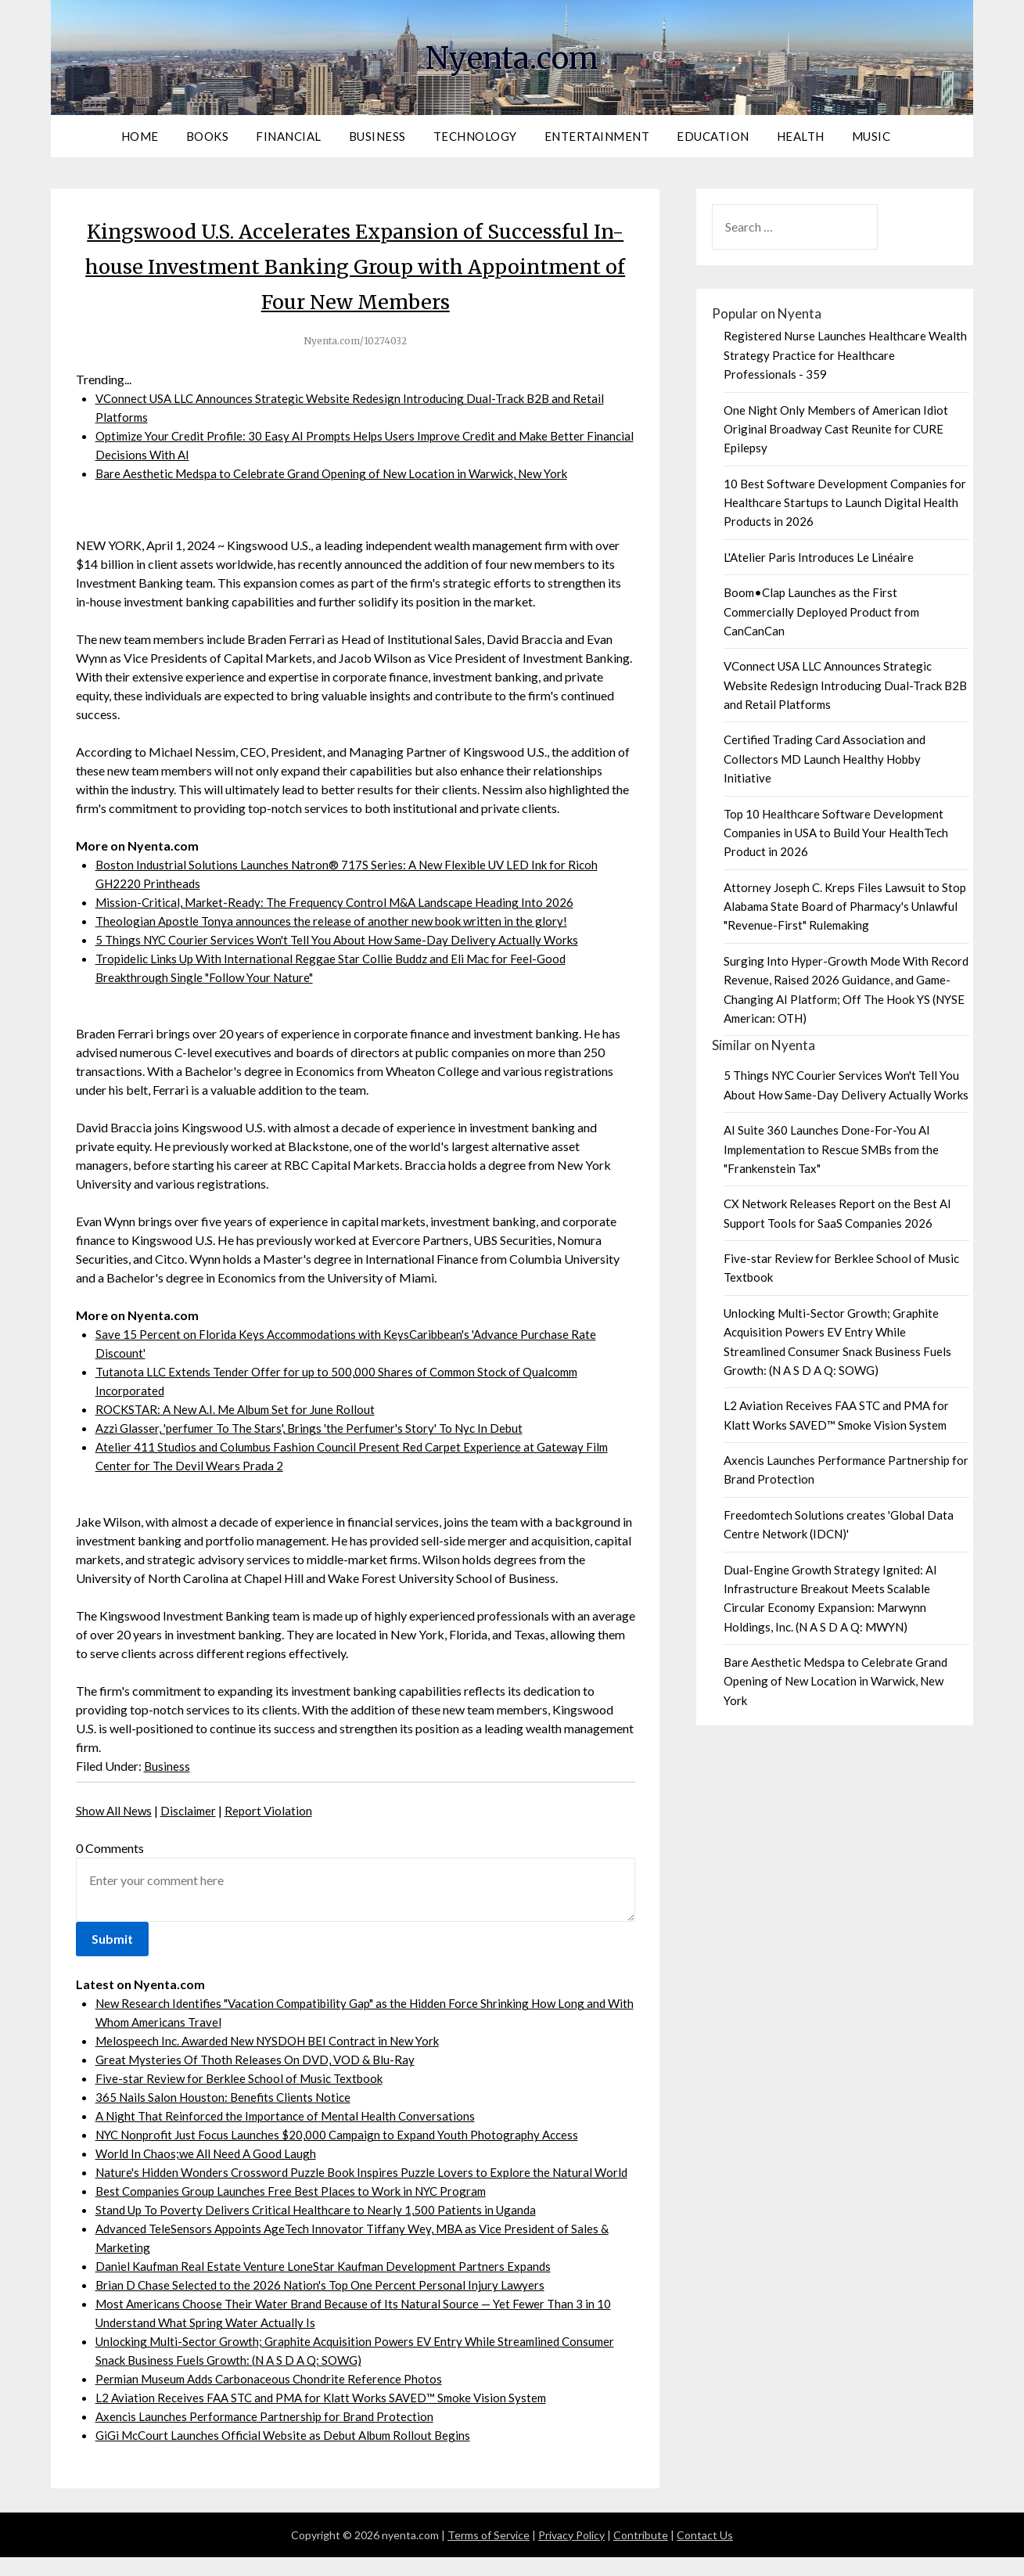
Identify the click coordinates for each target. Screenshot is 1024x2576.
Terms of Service (488, 2553)
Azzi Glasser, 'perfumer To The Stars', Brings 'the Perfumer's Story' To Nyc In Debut (318, 1427)
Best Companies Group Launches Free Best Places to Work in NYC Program (298, 2209)
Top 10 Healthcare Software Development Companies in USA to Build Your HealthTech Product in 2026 (836, 833)
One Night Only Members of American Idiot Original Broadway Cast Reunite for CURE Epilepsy (836, 429)
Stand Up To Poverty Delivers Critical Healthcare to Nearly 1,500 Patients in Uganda (321, 2228)
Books (207, 136)
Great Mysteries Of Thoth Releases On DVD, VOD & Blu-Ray (259, 2059)
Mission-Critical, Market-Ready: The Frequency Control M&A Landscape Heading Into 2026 (343, 901)
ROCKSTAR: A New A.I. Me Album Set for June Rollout (242, 1408)
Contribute (640, 2553)
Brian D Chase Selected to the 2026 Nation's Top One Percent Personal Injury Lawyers (324, 2303)
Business (377, 136)
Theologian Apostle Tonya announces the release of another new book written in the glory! (335, 920)
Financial (289, 136)
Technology (475, 136)
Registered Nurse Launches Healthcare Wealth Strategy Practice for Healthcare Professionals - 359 (845, 355)
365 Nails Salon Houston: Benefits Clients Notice (226, 2096)
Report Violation (275, 1810)
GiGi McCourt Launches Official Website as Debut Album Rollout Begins (291, 2453)
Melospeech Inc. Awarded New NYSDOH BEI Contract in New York (277, 2040)
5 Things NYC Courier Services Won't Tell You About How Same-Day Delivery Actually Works (346, 939)
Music (871, 136)
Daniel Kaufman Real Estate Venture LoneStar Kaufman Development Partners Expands (327, 2284)
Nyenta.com (512, 55)
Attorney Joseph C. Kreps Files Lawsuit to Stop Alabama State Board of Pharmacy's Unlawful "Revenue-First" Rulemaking (845, 906)
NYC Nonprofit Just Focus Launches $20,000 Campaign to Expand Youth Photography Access (345, 2134)
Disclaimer (193, 1810)
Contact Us (705, 2553)
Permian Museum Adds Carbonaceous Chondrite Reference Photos (275, 2397)
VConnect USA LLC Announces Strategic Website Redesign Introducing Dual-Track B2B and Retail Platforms (845, 685)
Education (713, 136)
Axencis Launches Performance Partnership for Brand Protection (268, 2434)
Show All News (116, 1810)
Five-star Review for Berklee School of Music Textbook (244, 2078)
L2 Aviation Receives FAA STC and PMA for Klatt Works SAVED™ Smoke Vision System (330, 2416)
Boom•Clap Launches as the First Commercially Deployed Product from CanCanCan (821, 611)
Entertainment (597, 136)
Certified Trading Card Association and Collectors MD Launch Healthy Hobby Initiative (824, 758)
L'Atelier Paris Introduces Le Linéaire (819, 557)
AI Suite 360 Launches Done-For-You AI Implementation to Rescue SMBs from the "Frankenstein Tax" (831, 1149)
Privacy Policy (571, 2553)
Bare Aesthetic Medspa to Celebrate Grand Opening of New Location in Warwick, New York (342, 473)
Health (801, 136)
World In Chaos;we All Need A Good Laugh (210, 2153)
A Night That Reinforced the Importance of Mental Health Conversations (291, 2115)
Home (140, 136)
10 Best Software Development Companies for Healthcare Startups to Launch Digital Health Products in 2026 (845, 503)
